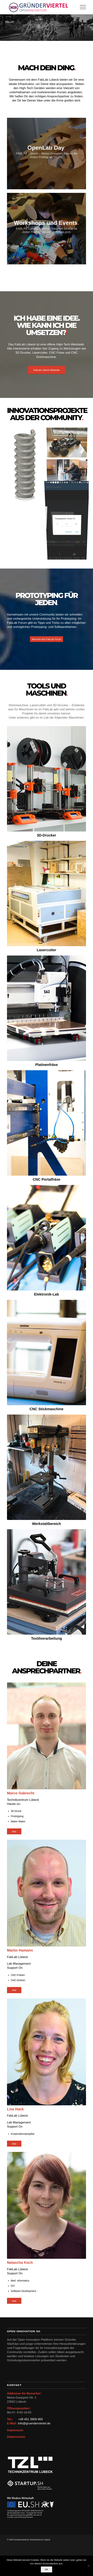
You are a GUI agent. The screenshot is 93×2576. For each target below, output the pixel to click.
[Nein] (88, 2566)
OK (46, 2569)
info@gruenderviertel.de (34, 2423)
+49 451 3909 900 (30, 2419)
